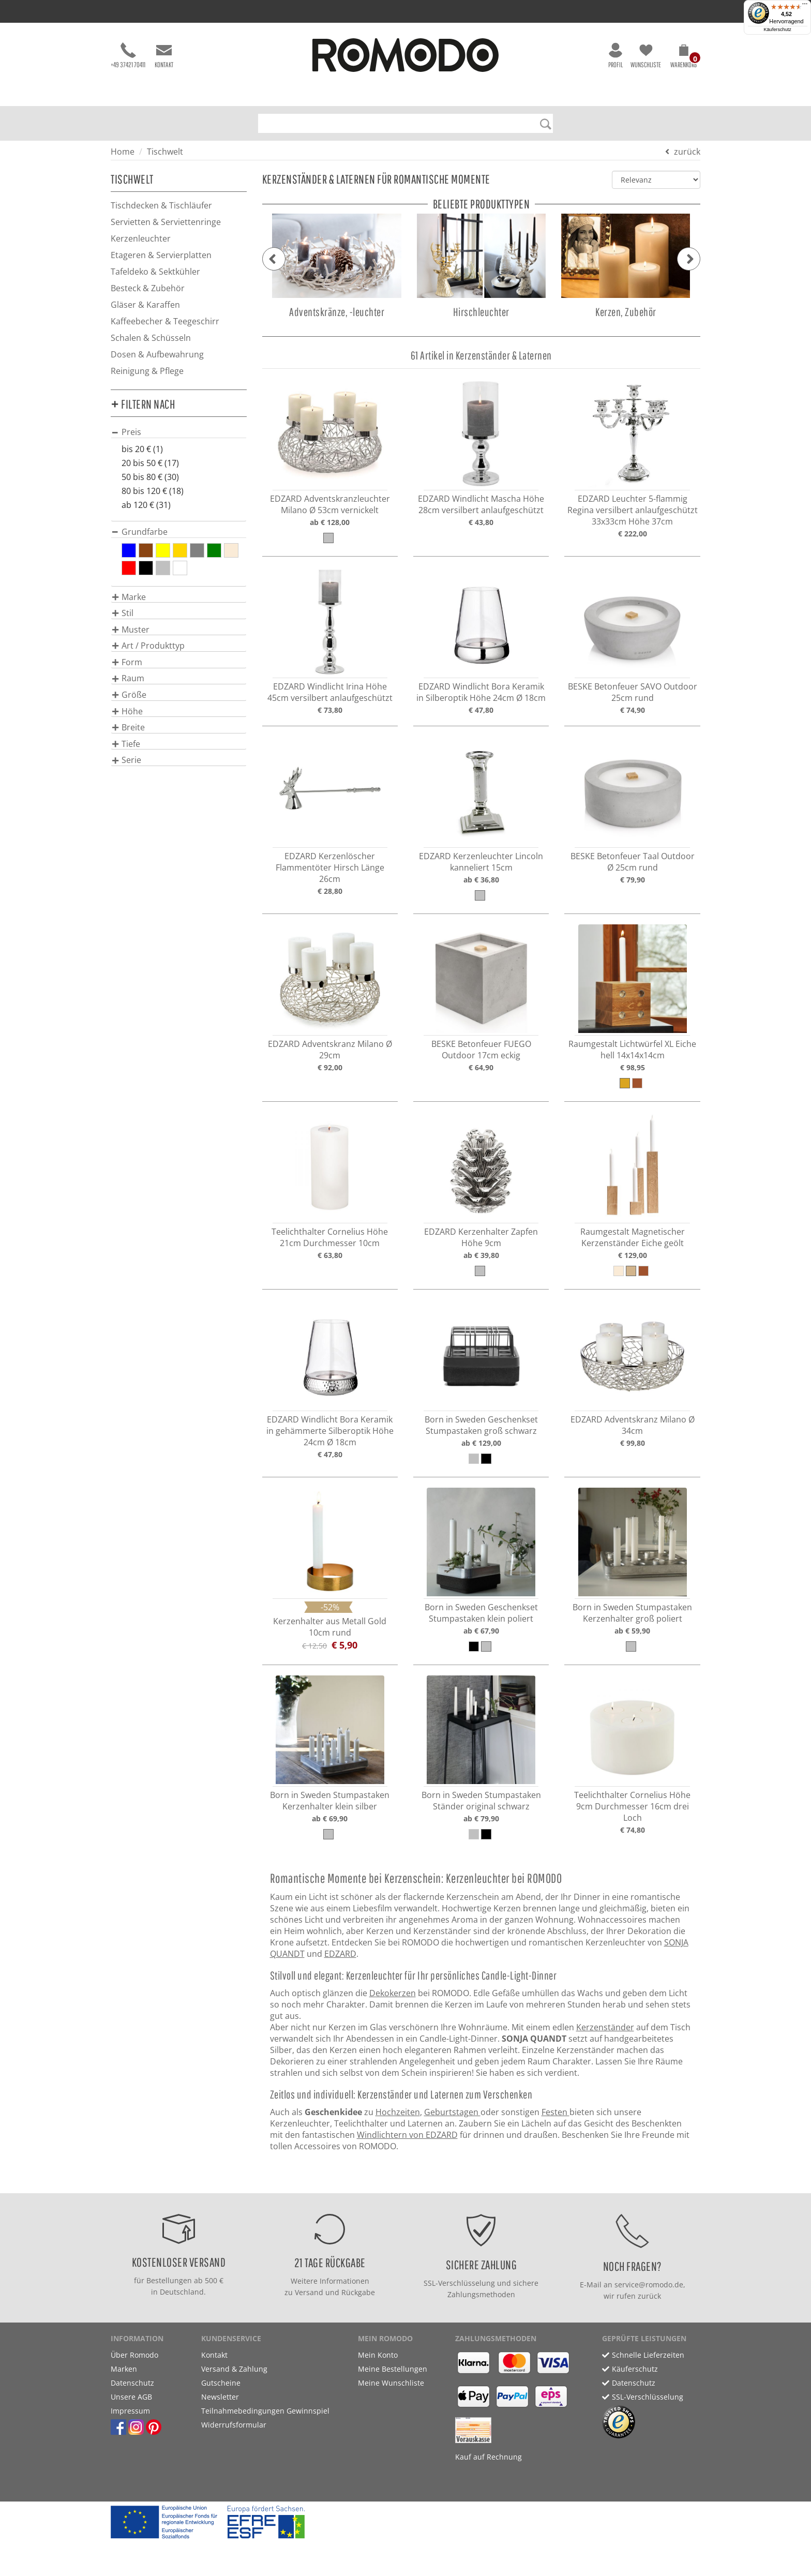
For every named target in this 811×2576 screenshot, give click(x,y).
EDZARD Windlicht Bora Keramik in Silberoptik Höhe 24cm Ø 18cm (481, 692)
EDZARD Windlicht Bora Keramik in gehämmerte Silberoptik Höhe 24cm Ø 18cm (330, 1431)
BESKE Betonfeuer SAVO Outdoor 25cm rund (632, 692)
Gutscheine (221, 2383)
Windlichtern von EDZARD (407, 2134)
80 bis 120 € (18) (153, 491)
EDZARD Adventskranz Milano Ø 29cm (330, 1049)
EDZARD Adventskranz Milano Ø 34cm (632, 1425)
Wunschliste (645, 55)
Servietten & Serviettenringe (166, 222)
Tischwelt (165, 151)
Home (122, 151)
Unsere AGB (131, 2397)
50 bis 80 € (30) (150, 477)
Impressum (130, 2411)
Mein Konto (378, 2355)
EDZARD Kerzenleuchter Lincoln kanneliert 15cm (481, 861)
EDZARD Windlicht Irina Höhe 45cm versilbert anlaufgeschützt (330, 692)
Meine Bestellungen (392, 2369)
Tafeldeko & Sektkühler (155, 271)
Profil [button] (615, 55)
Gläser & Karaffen (145, 304)
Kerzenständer (605, 2027)
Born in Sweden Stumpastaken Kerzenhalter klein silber (329, 1800)
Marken (124, 2369)
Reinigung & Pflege (147, 371)
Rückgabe (358, 2292)
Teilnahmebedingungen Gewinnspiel (265, 2411)
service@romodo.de (648, 2284)
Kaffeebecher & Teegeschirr (165, 321)
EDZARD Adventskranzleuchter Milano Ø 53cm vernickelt (330, 504)
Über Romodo (134, 2355)
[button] (683, 57)
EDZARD (340, 1953)
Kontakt (164, 55)
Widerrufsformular (233, 2425)
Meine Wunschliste (391, 2383)
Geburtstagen (452, 2112)
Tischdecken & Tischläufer (161, 205)
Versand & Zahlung (234, 2369)
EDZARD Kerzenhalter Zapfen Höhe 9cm (481, 1237)
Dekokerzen (392, 1993)
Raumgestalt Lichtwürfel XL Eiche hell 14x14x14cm (632, 1049)
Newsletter (220, 2397)
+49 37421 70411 (128, 55)
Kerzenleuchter (141, 238)
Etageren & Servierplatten (161, 255)
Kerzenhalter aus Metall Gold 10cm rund (329, 1626)
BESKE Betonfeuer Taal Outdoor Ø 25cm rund (632, 861)
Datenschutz (132, 2383)
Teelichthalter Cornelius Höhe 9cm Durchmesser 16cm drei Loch (632, 1806)
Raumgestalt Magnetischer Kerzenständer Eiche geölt (632, 1237)
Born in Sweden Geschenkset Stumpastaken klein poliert (481, 1612)
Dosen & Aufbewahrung (157, 354)
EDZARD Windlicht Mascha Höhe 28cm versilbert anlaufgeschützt (481, 504)
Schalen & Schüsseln (151, 337)
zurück (687, 151)
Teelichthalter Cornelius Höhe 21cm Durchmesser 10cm (330, 1237)
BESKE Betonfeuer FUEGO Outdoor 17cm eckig (481, 1049)
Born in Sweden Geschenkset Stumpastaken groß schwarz (481, 1425)
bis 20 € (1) (142, 449)
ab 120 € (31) (146, 505)
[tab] (178, 431)
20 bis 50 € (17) (150, 463)
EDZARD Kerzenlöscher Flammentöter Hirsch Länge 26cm (330, 867)
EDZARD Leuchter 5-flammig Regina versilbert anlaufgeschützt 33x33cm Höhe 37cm (632, 510)
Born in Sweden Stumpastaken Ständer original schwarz (481, 1800)
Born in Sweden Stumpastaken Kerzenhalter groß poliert (632, 1612)
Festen (555, 2112)
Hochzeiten (398, 2112)
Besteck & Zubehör (148, 288)
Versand (309, 2292)
